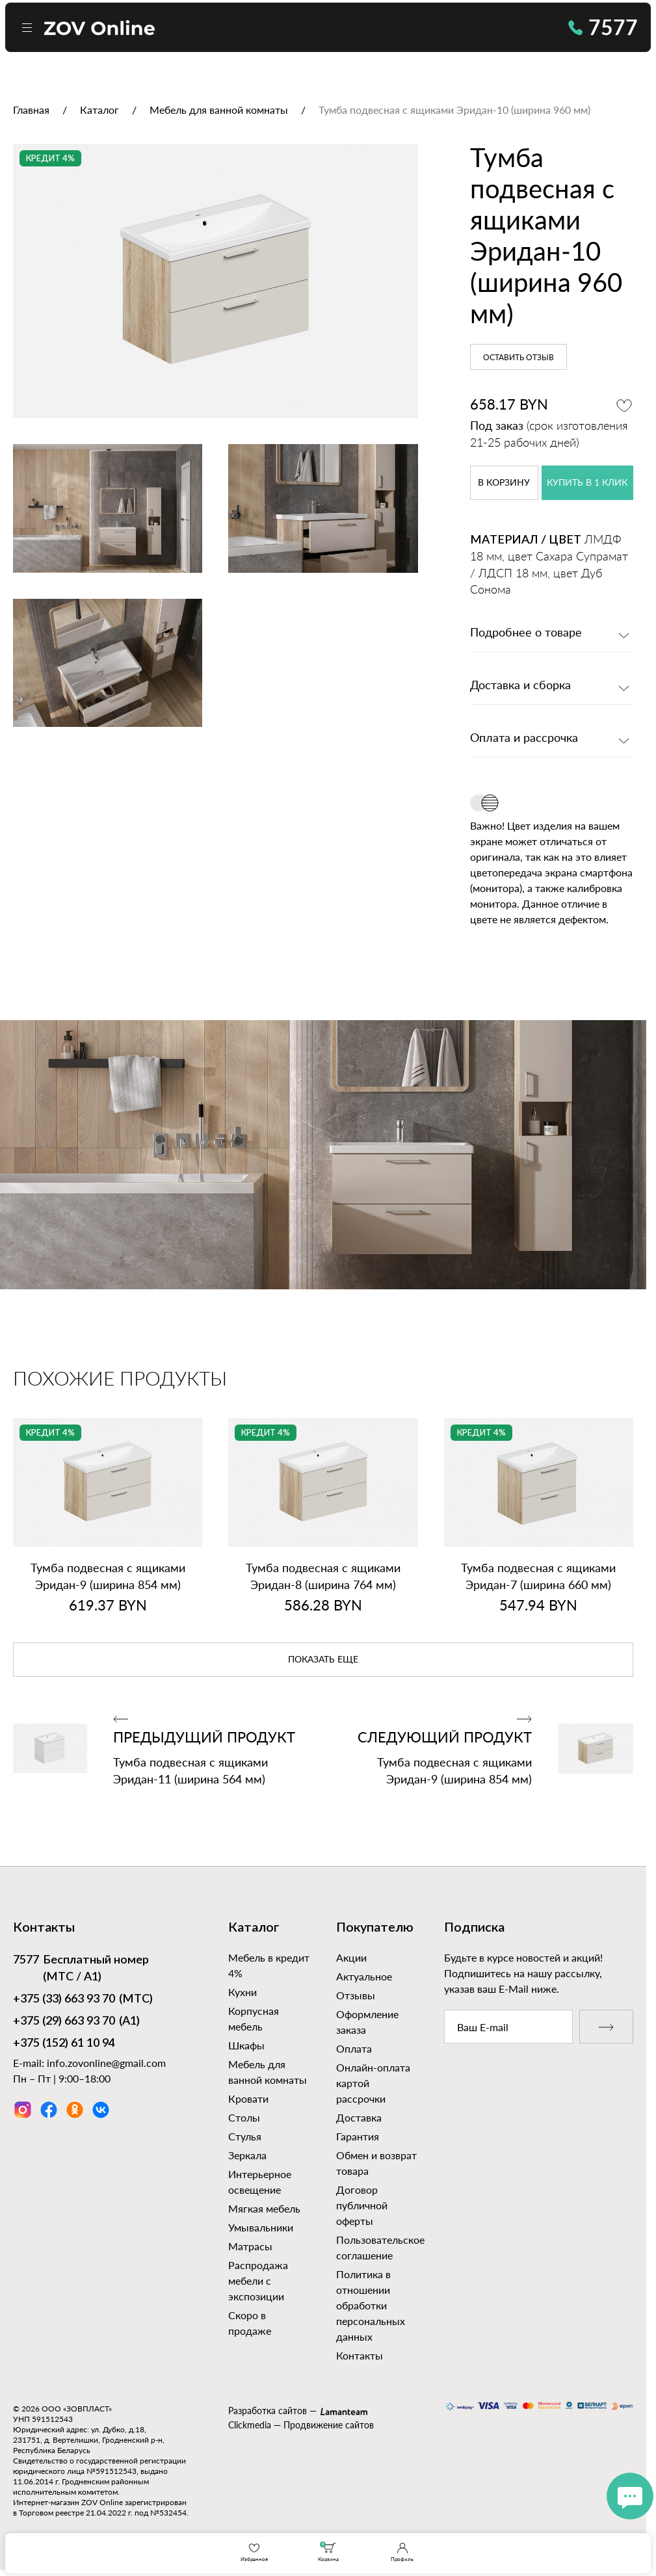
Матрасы (250, 2246)
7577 (603, 27)
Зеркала (247, 2155)
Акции (351, 1957)
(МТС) (83, 1999)
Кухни (242, 1992)
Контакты (359, 2355)
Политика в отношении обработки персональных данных (370, 2305)
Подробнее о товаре (526, 633)
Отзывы (355, 1995)
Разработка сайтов (267, 2410)
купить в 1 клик (587, 483)
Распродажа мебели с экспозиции (258, 2280)
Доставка (359, 2117)
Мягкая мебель (264, 2208)
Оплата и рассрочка (524, 738)
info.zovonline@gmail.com (106, 2063)
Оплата (354, 2048)
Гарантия (357, 2136)
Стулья (244, 2136)
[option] (215, 281)
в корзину (504, 483)
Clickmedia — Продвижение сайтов (301, 2424)
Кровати (248, 2098)
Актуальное (364, 1976)
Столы (244, 2117)
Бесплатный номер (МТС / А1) (81, 1967)
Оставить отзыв (518, 357)
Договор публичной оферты (361, 2205)
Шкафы (246, 2045)
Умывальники (260, 2227)
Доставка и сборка (520, 686)
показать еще (323, 1659)
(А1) (76, 2022)
